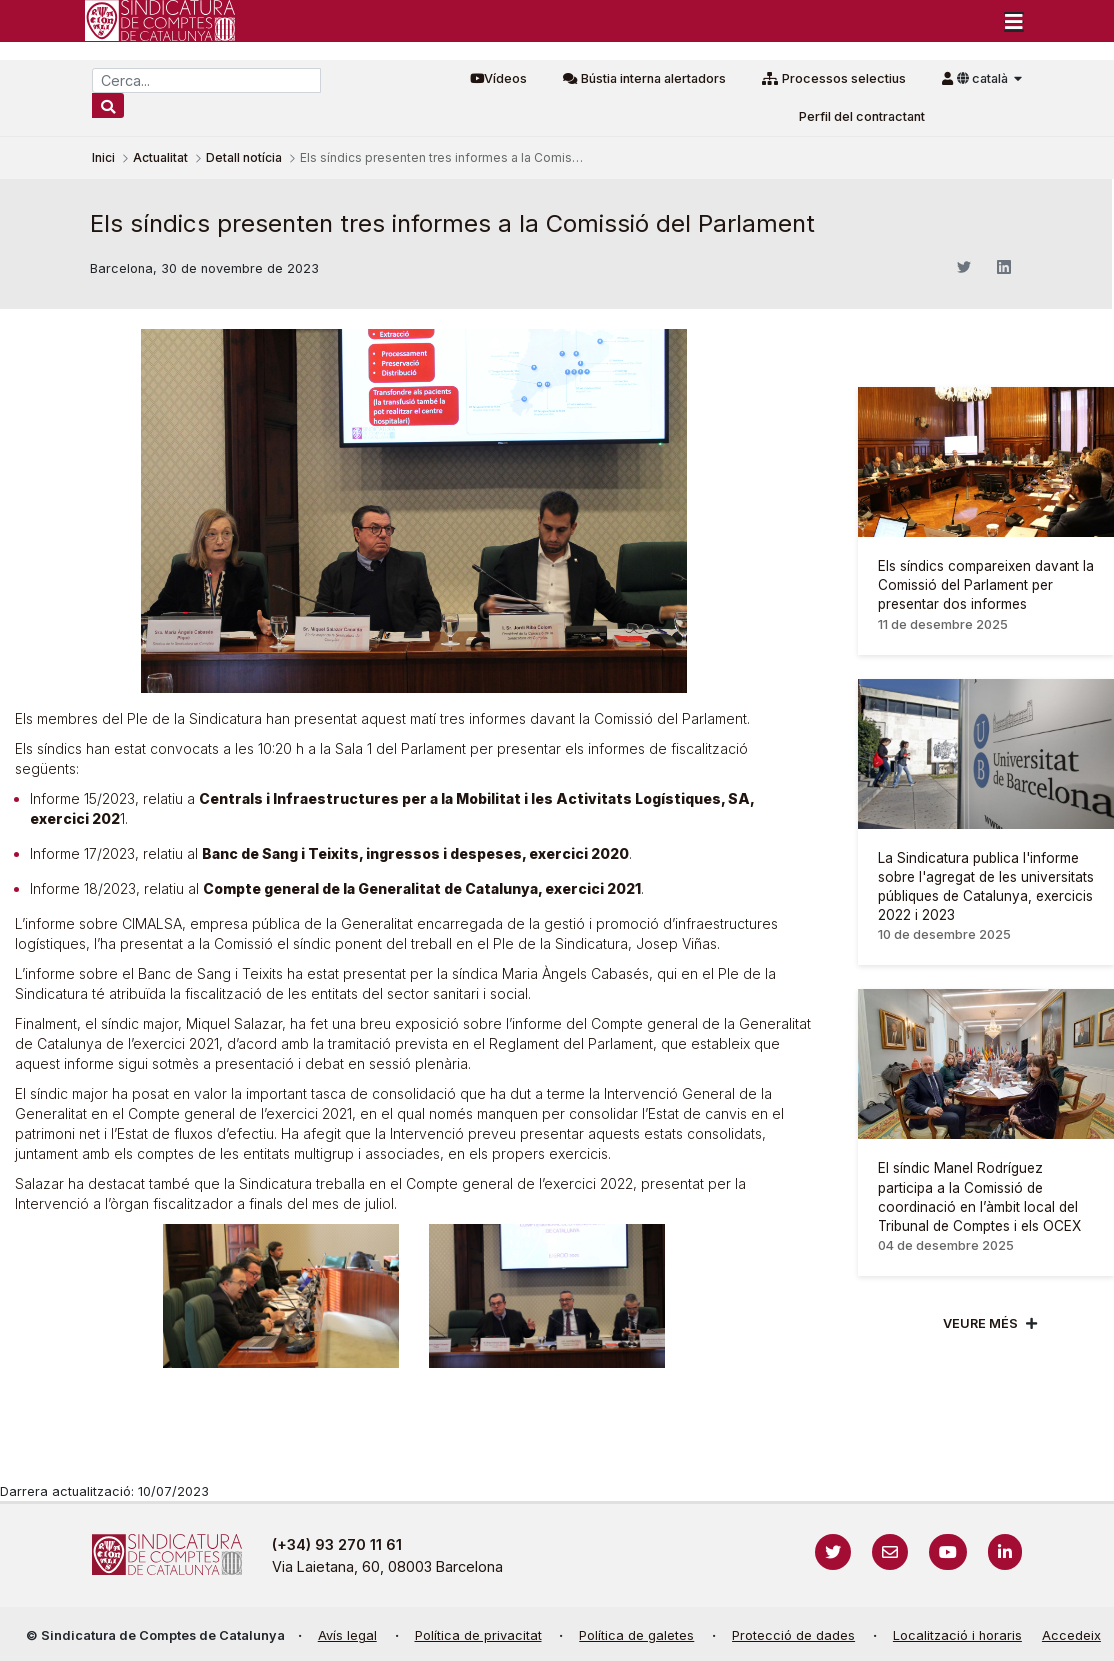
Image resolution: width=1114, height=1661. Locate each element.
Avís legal (347, 1635)
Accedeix (1071, 1635)
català (984, 78)
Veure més (980, 1323)
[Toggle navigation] (1014, 21)
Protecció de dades (793, 1635)
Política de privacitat (478, 1635)
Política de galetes (636, 1635)
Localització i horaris (957, 1635)
